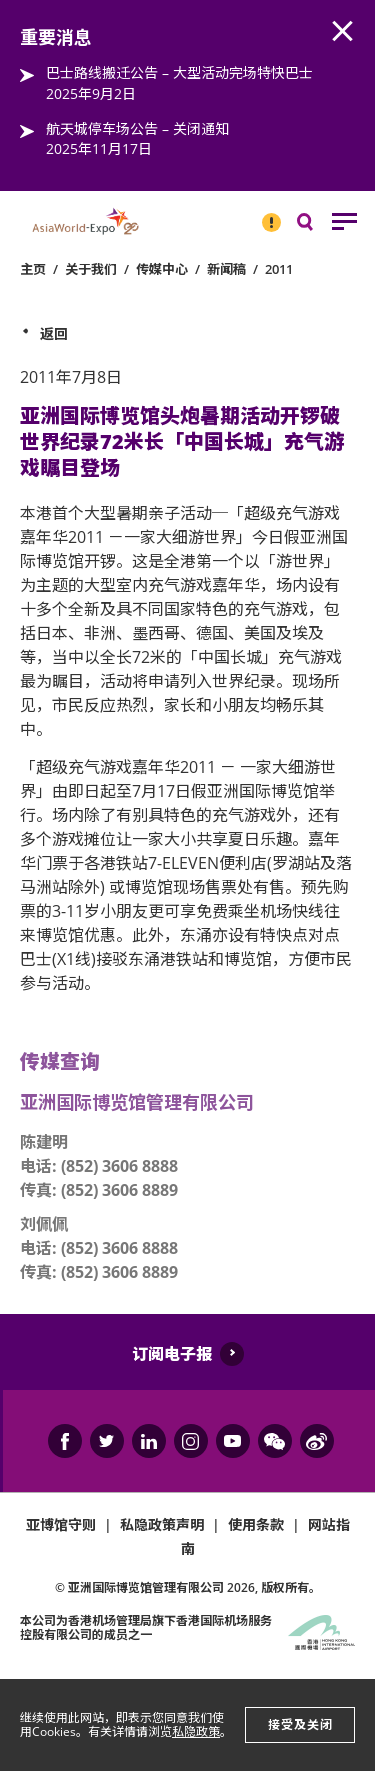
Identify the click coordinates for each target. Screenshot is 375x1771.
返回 (54, 333)
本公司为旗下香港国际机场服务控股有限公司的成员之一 (146, 1627)
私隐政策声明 (162, 1524)
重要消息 (265, 214)
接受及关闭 (300, 1724)
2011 (279, 269)
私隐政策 (196, 1731)
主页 (33, 269)
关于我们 (91, 269)
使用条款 (256, 1524)
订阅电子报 (172, 1354)
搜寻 (319, 226)
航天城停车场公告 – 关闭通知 (137, 128)
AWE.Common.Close (343, 32)
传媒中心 (162, 269)
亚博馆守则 (61, 1524)
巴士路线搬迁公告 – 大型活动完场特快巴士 (179, 72)
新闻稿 (226, 269)
